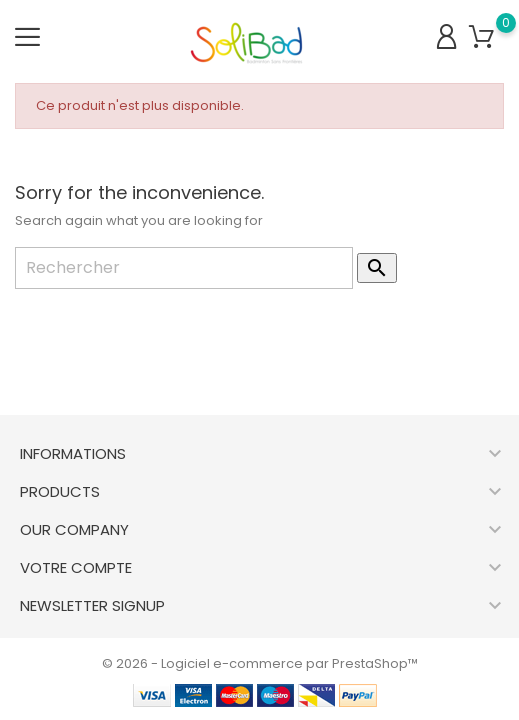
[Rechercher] (184, 268)
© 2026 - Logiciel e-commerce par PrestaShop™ (260, 663)
